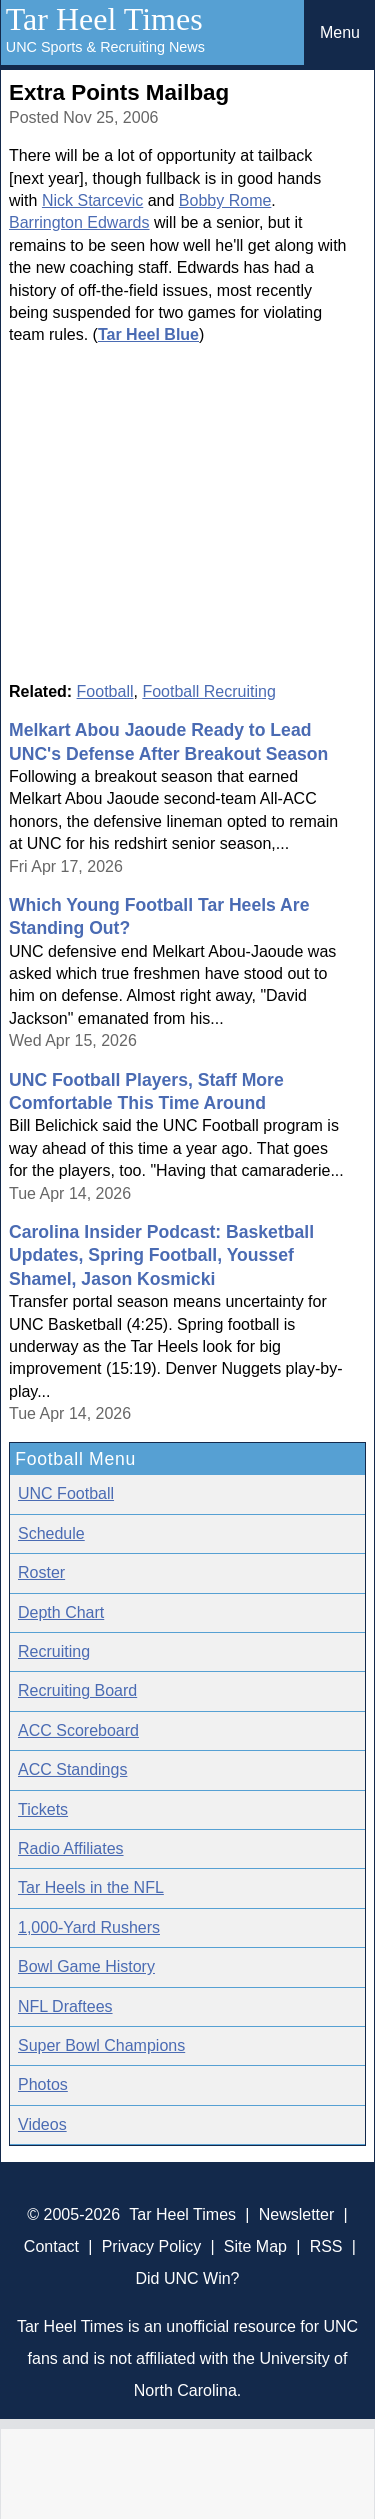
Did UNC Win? (187, 2278)
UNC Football (66, 1493)
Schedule (51, 1533)
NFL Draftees (65, 2006)
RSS (326, 2246)
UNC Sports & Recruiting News (105, 47)
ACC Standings (72, 1769)
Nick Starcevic (92, 200)
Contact (51, 2246)
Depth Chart (61, 1612)
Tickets (43, 1809)
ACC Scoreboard (78, 1730)
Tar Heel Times (104, 19)
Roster (41, 1572)
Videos (42, 2124)
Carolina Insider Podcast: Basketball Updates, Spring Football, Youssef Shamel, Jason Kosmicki (161, 1255)
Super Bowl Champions (101, 2045)
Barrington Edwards (79, 222)
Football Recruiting (208, 691)
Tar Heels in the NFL (91, 1887)
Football (105, 691)
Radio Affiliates (71, 1848)
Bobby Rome (225, 200)
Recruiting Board (77, 1690)
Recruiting (54, 1651)
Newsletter (297, 2214)
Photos (43, 2084)
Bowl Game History (86, 1966)
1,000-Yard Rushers (89, 1927)
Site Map (255, 2246)
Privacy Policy (152, 2246)
